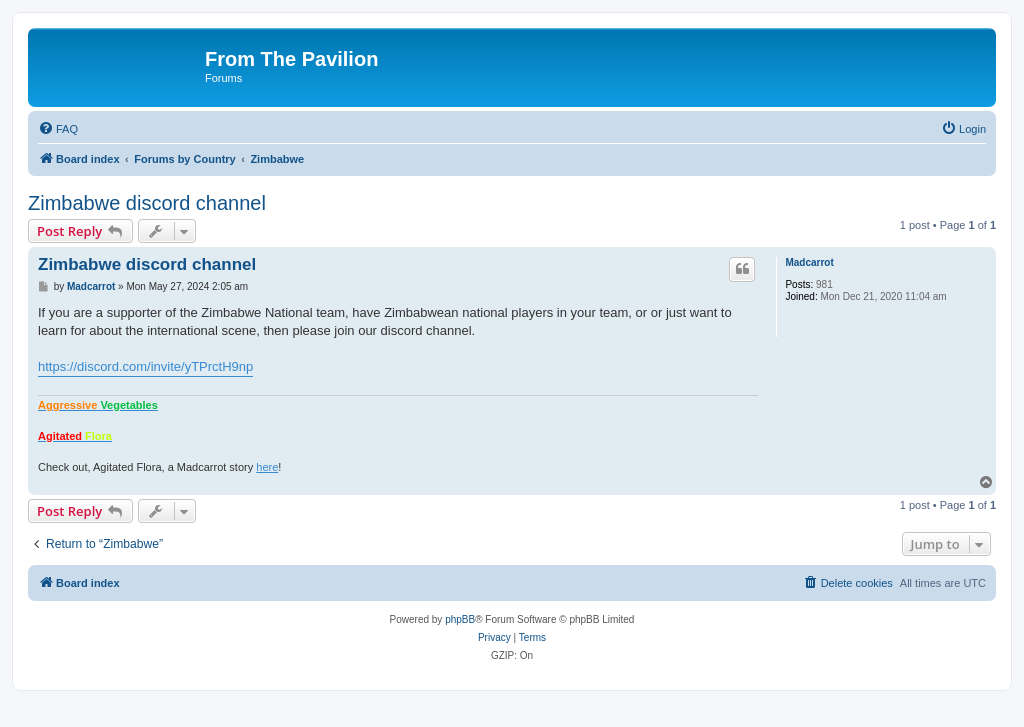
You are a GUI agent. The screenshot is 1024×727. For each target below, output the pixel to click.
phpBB (460, 619)
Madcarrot (809, 262)
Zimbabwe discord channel (147, 203)
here (267, 467)
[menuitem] (58, 129)
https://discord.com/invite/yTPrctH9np (145, 366)
